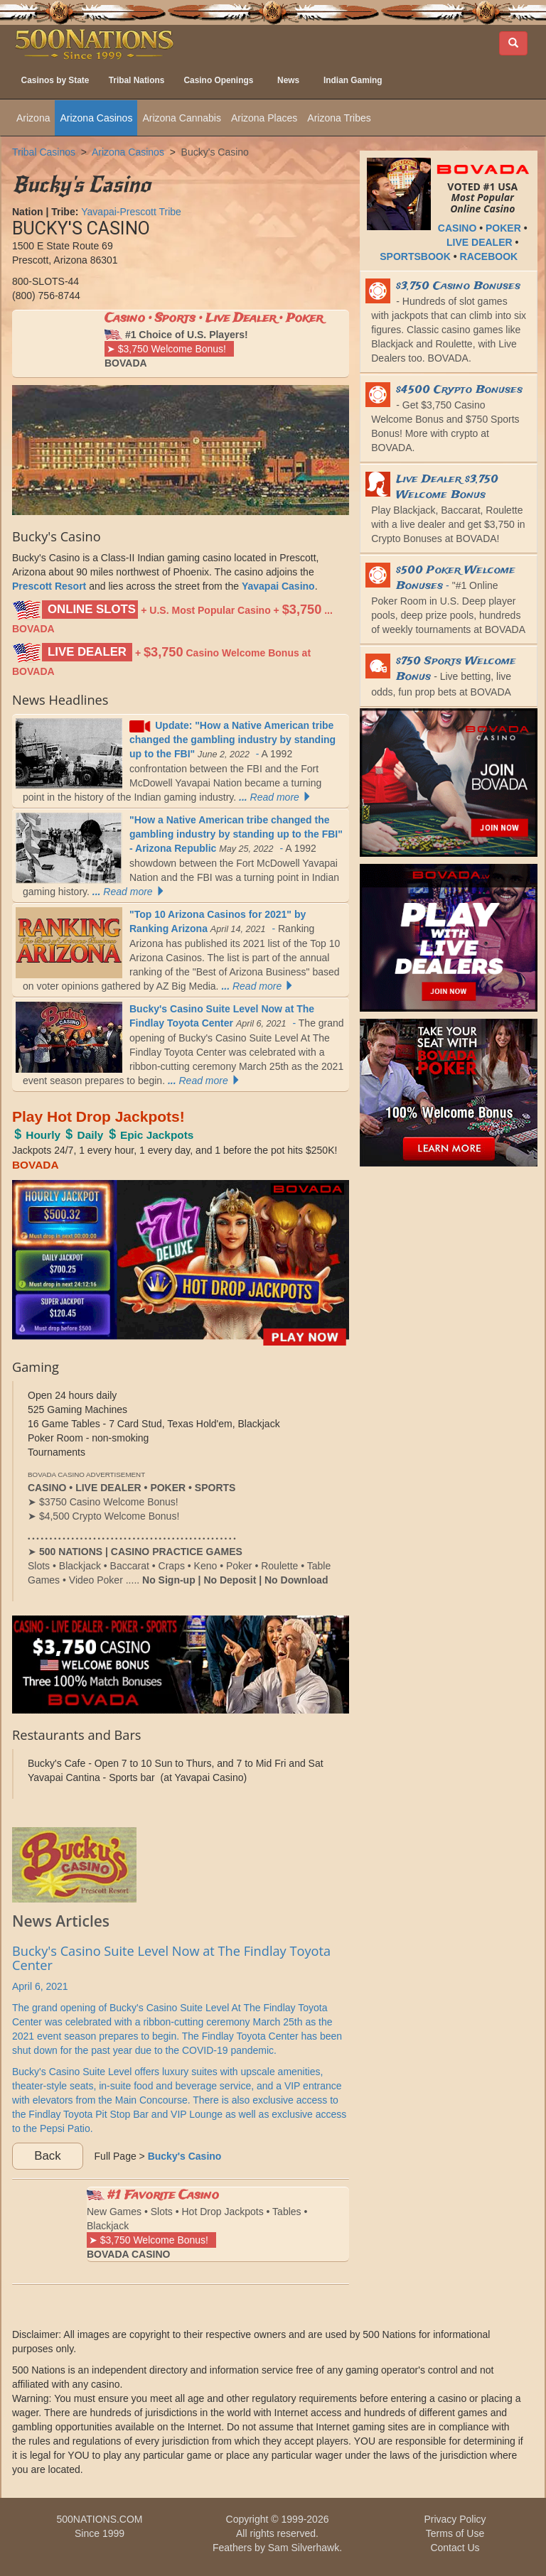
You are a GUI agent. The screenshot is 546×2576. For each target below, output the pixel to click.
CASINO (457, 228)
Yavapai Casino (278, 586)
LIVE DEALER (479, 242)
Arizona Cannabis (181, 118)
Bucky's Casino (215, 152)
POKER (503, 228)
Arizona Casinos (96, 118)
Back (47, 2156)
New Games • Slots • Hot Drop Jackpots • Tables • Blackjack (197, 2223)
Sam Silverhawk (303, 2547)
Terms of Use (455, 2533)
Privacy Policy (455, 2519)
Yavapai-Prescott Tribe (131, 211)
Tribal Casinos (43, 152)
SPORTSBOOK (415, 256)
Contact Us (454, 2547)
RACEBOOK (489, 256)
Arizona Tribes (338, 118)
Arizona (33, 118)
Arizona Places (264, 118)
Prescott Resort (49, 586)
